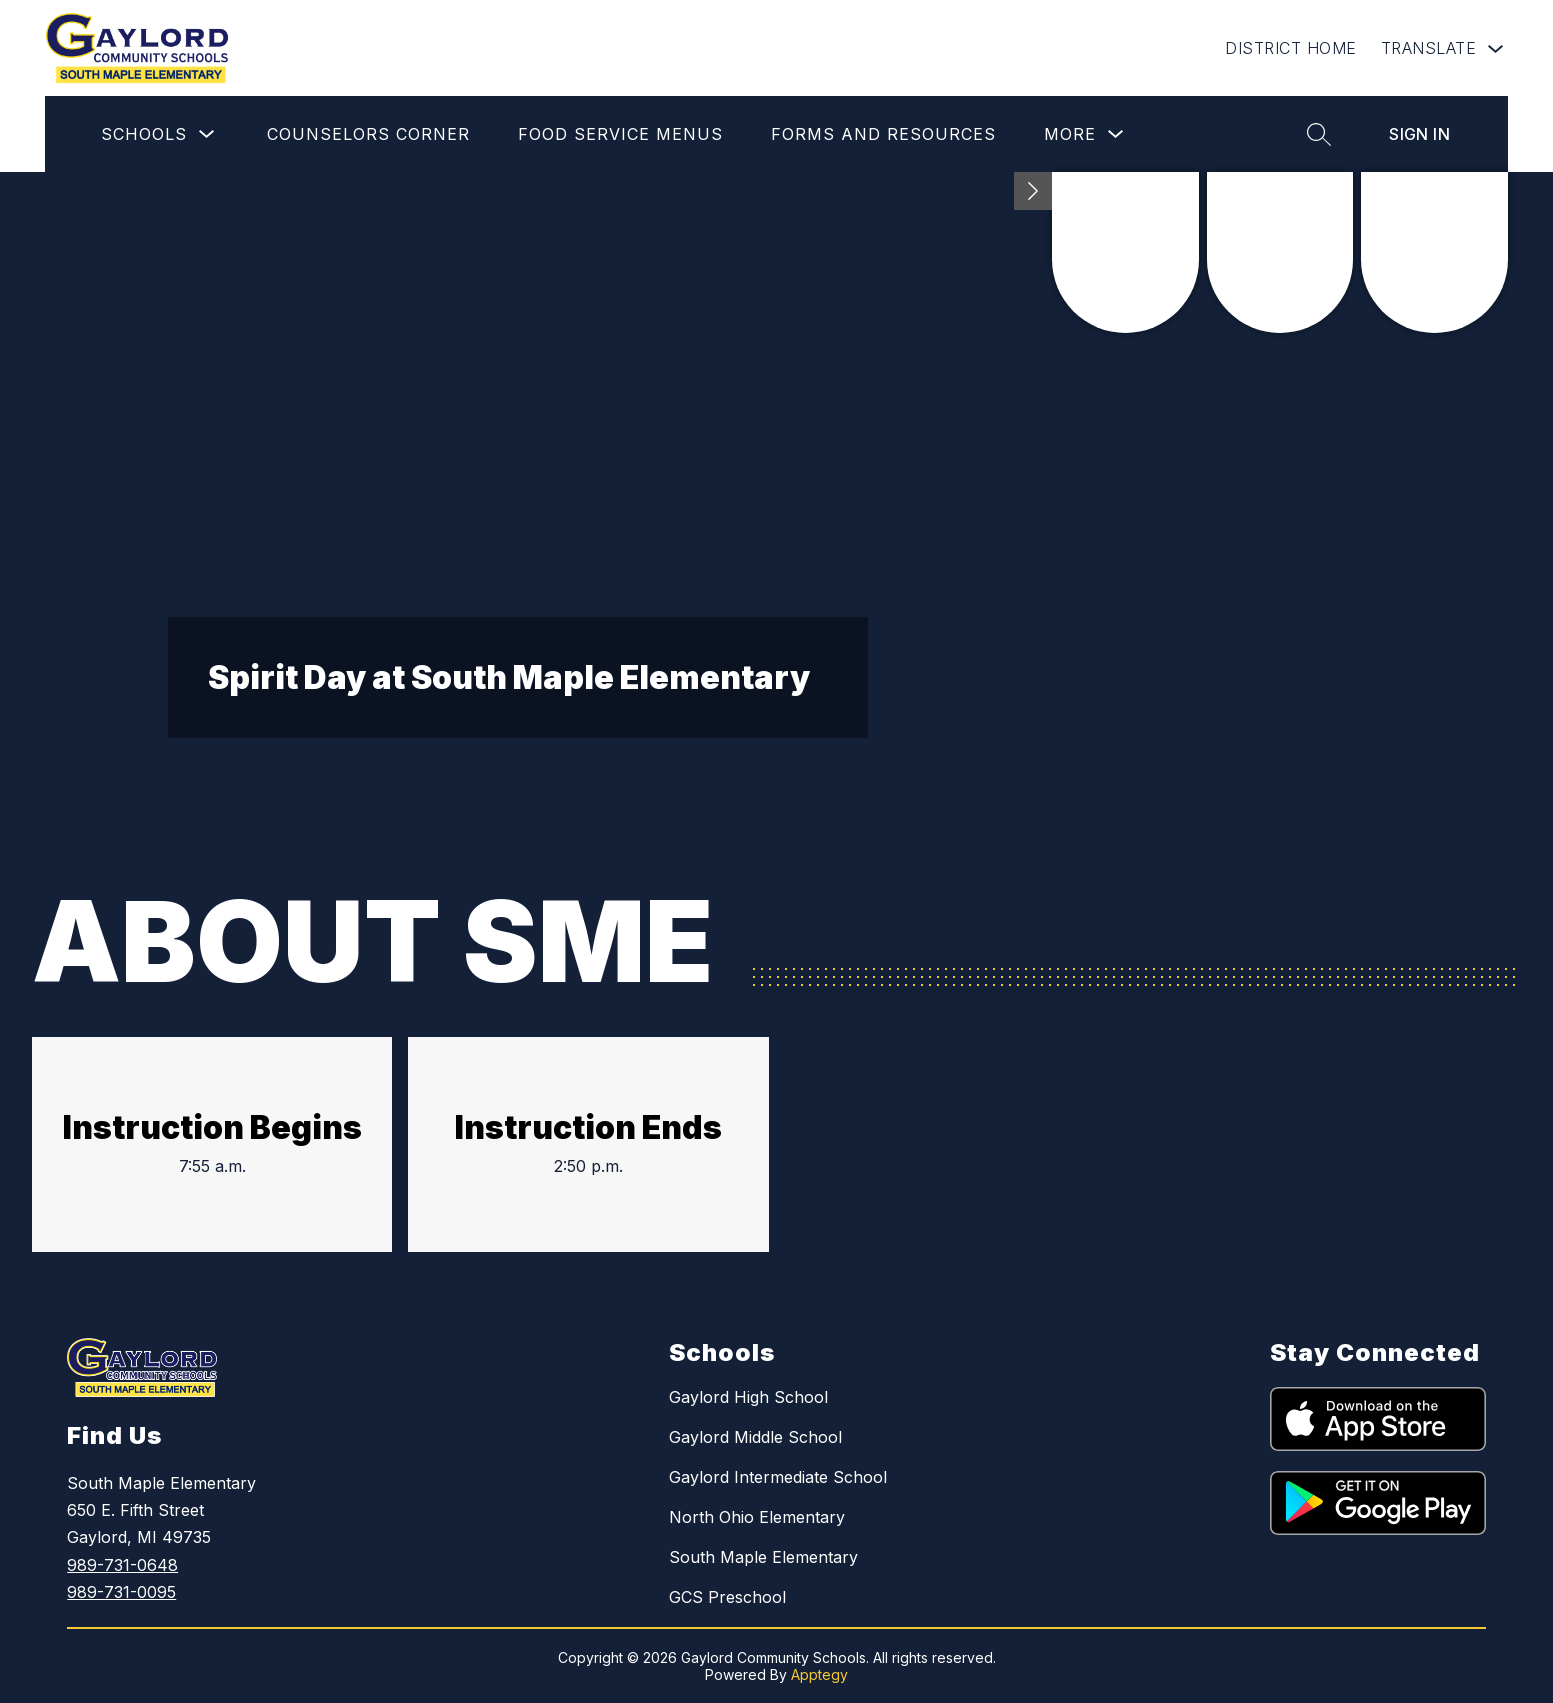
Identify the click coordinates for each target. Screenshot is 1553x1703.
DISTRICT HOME (1291, 48)
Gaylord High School (748, 1397)
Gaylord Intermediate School (778, 1477)
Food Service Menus (620, 134)
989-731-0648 (122, 1565)
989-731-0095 (121, 1592)
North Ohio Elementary (757, 1517)
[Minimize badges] (1033, 191)
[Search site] (1319, 134)
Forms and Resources (883, 134)
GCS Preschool (727, 1597)
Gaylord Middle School (755, 1437)
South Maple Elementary (763, 1557)
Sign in (1419, 134)
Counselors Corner (368, 134)
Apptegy (819, 1674)
